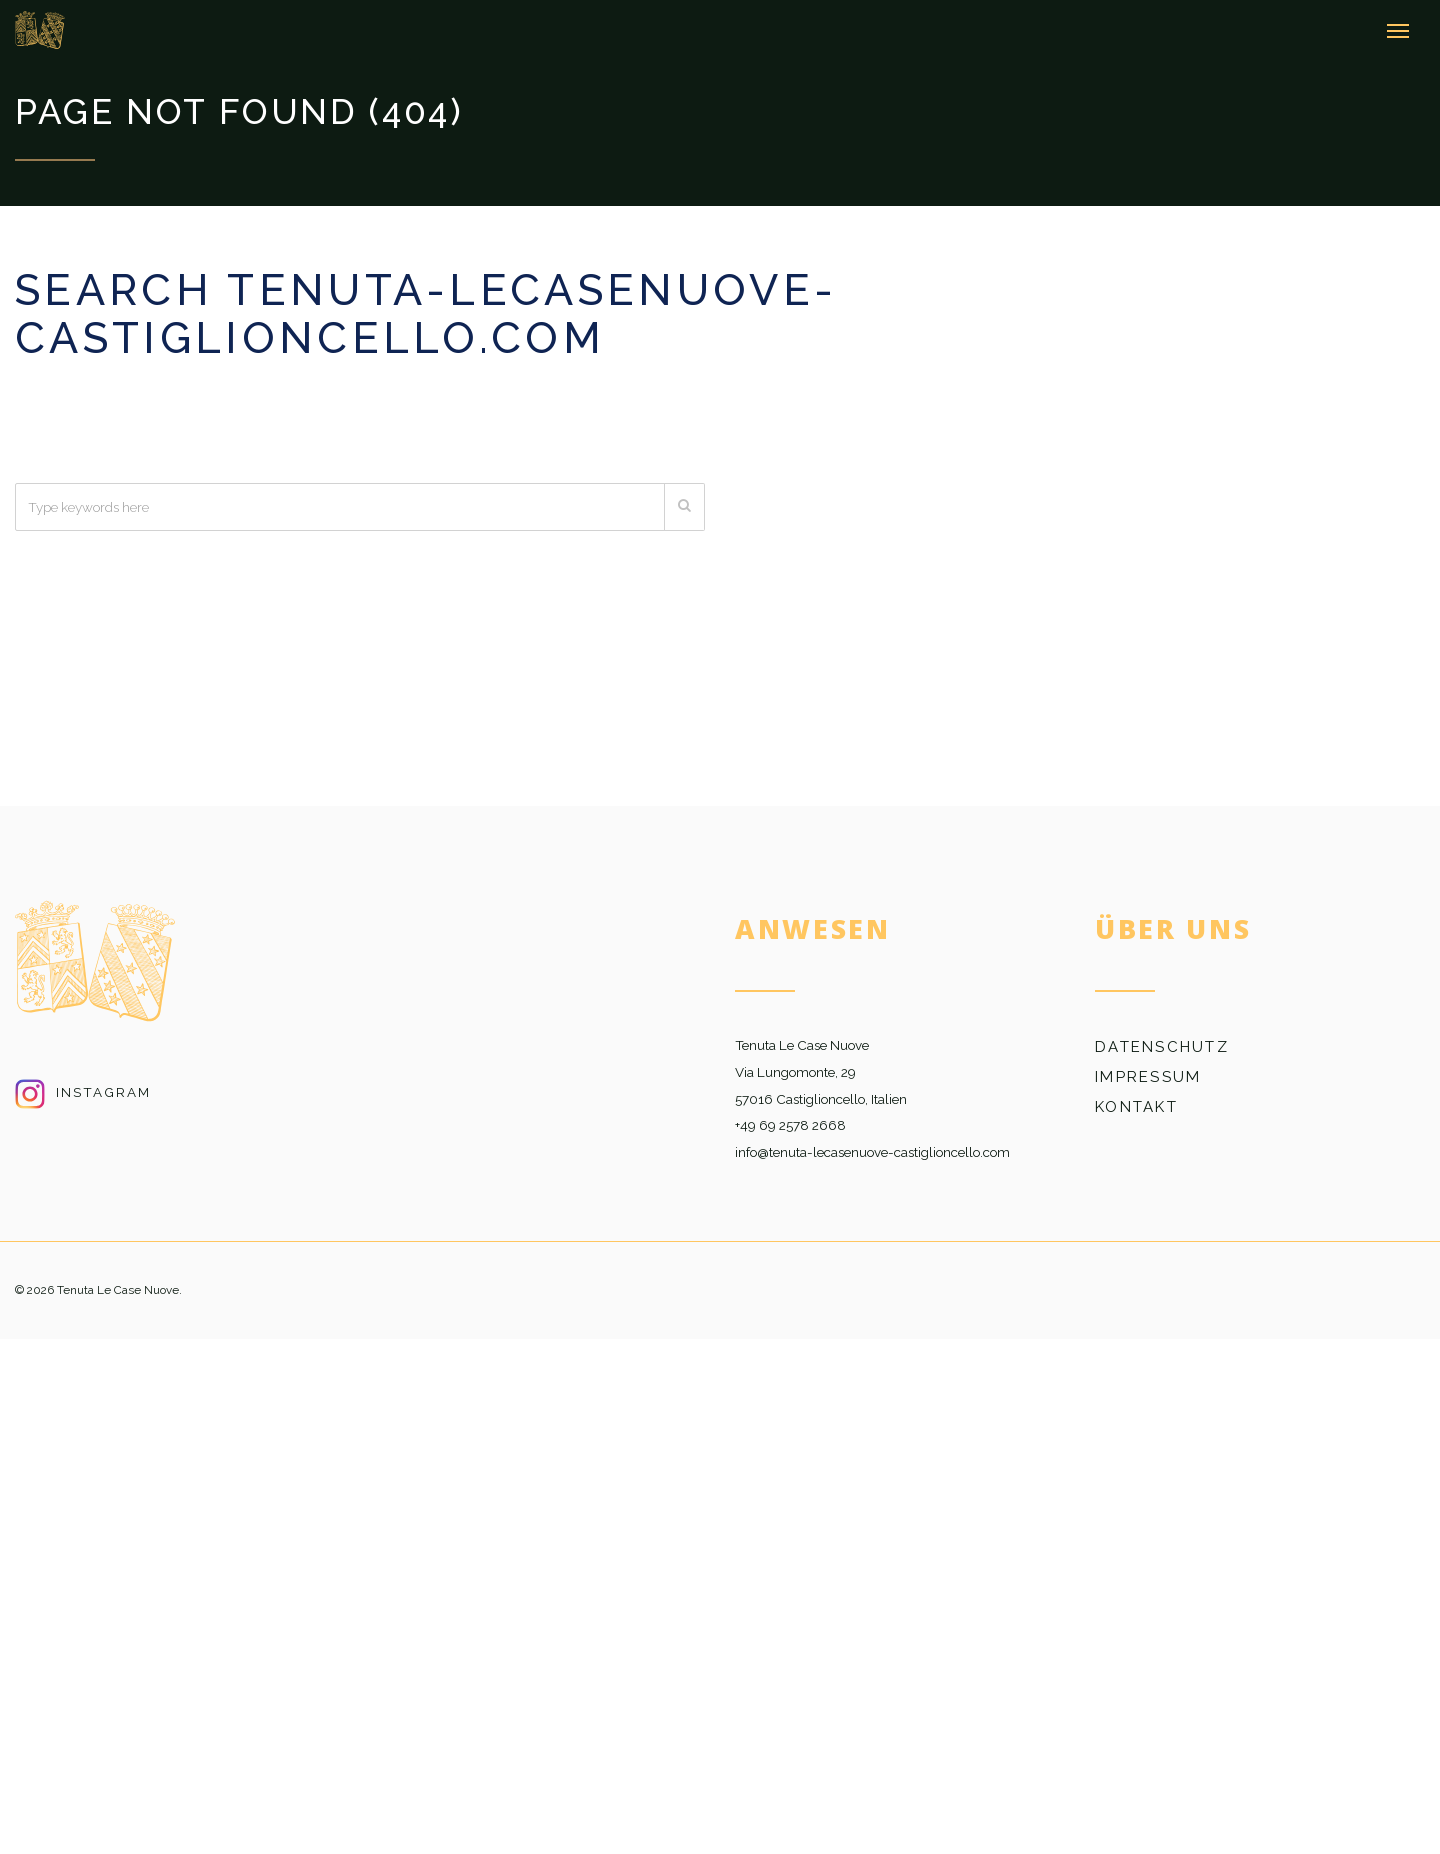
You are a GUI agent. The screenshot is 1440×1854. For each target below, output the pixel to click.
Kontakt (1136, 1107)
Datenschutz (1162, 1047)
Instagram (83, 1092)
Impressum (1148, 1077)
